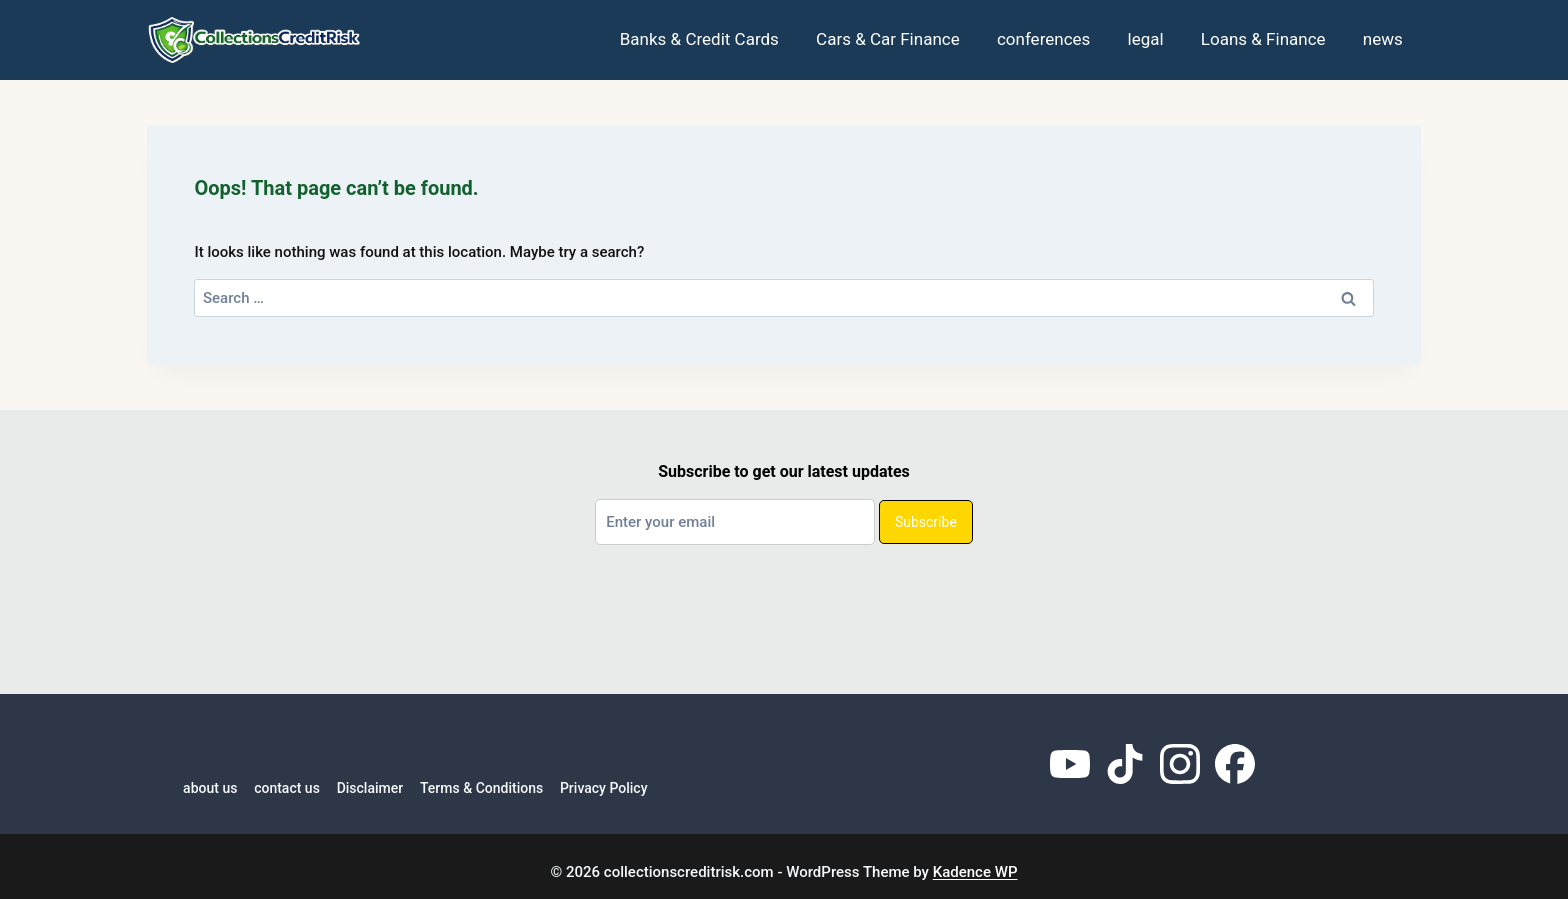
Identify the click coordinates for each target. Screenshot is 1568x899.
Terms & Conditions (481, 788)
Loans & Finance (1263, 39)
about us (210, 788)
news (1383, 39)
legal (1146, 39)
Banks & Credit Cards (699, 39)
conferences (1043, 39)
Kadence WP (975, 872)
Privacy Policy (604, 788)
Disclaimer (370, 788)
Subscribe (926, 522)
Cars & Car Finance (888, 39)
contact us (287, 788)
